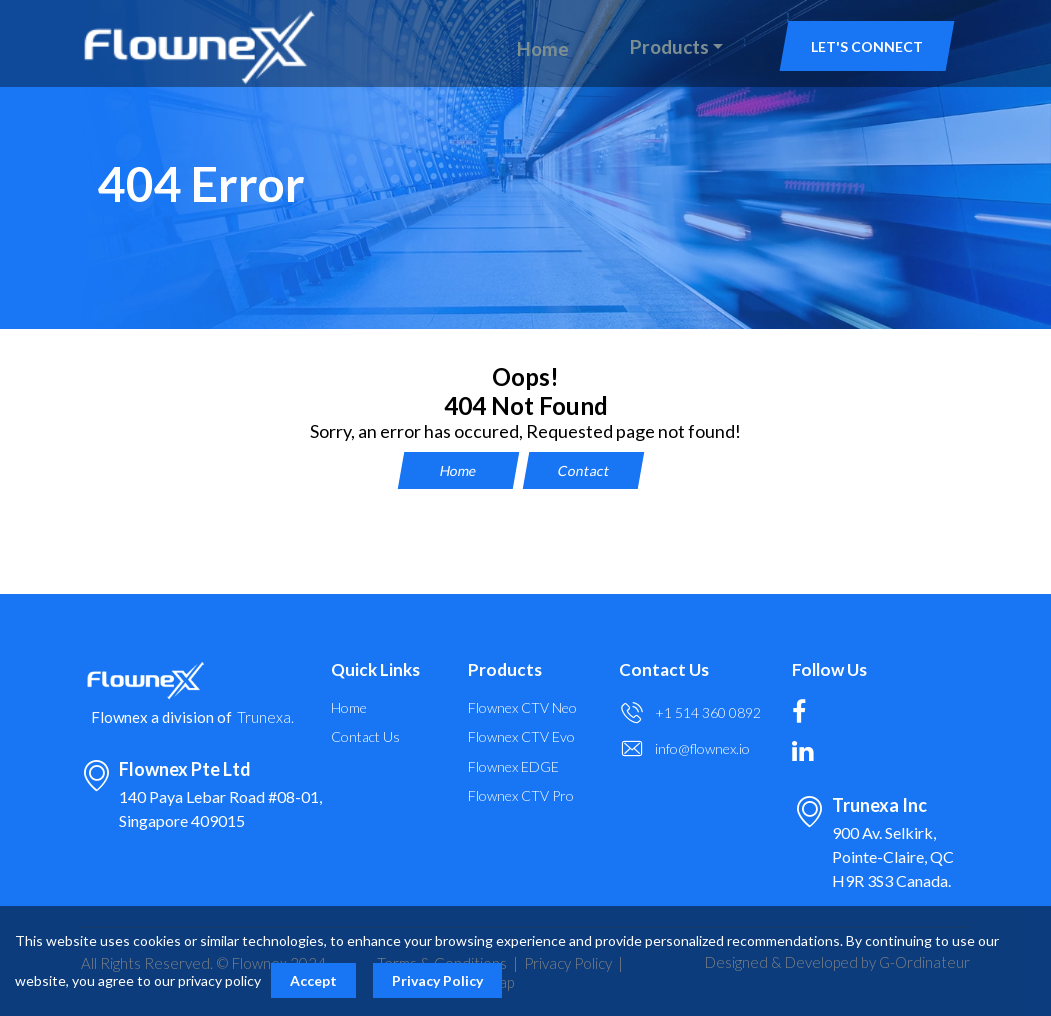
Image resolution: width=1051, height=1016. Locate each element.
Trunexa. (265, 717)
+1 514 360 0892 (708, 712)
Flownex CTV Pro (521, 796)
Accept (313, 980)
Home (543, 48)
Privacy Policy (437, 980)
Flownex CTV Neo (522, 708)
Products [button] (669, 46)
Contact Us (365, 737)
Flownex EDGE (513, 767)
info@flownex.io (702, 748)
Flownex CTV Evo (521, 737)
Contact (583, 470)
